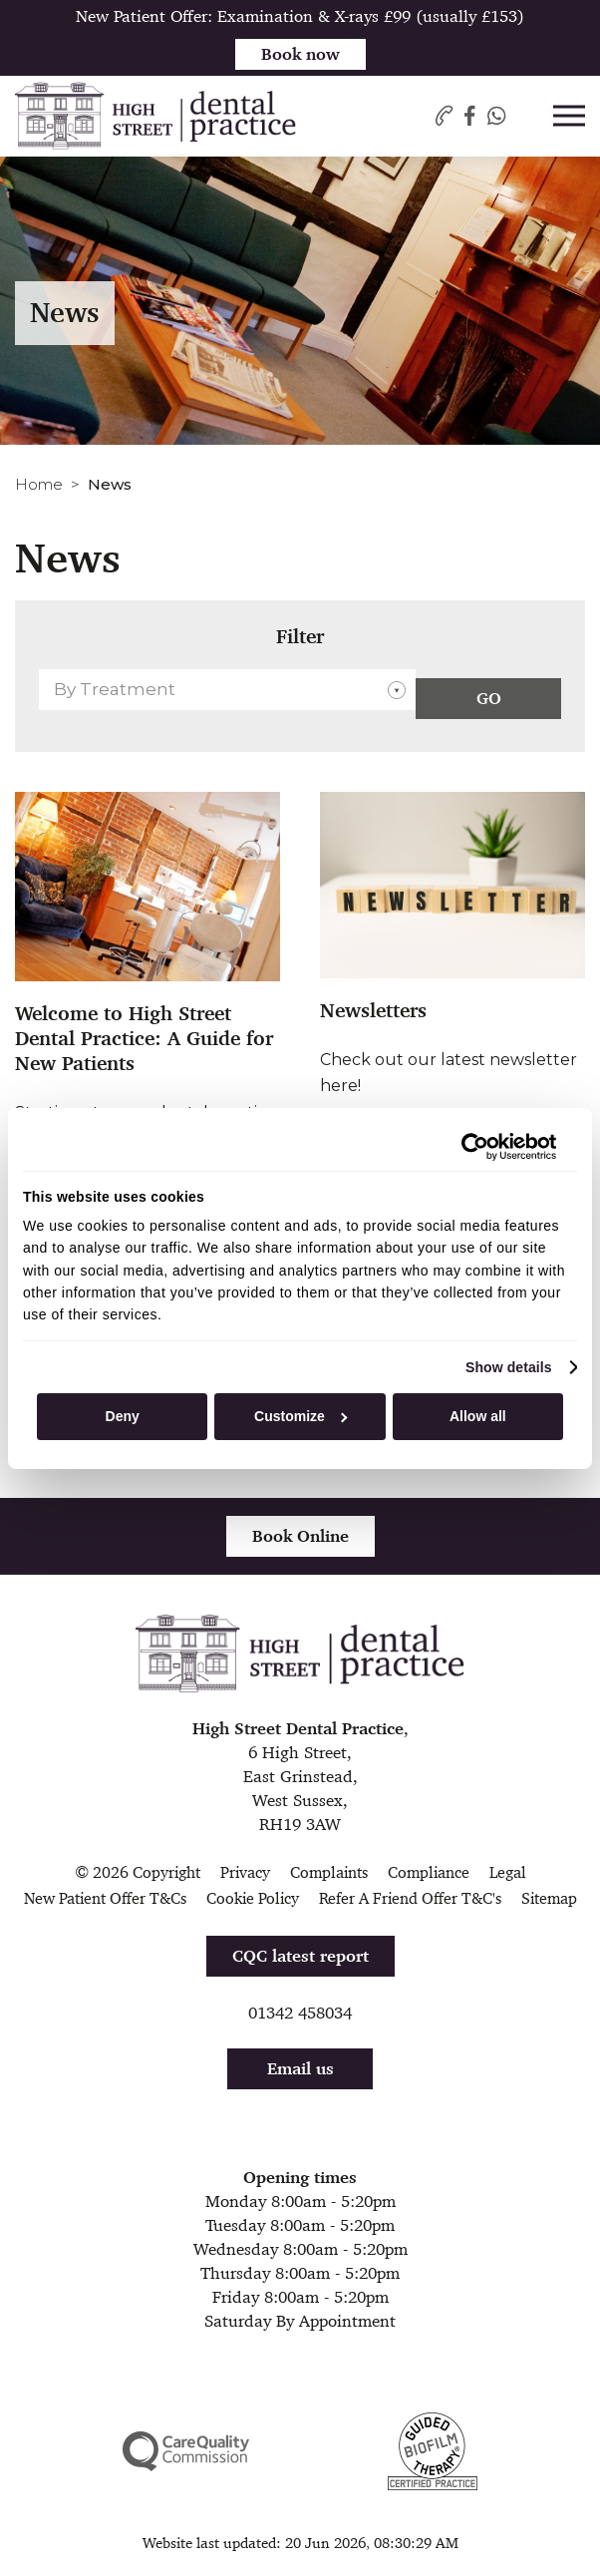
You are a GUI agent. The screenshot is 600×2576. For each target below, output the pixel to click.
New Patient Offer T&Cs (105, 1898)
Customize (300, 1416)
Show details (508, 1367)
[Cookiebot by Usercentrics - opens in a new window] (469, 1146)
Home (39, 484)
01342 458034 (300, 2013)
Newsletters (373, 1010)
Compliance (428, 1872)
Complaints (329, 1872)
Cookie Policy (252, 1898)
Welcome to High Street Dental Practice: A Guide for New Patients (144, 1038)
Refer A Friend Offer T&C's (410, 1898)
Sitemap (549, 1898)
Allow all (478, 1416)
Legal (507, 1872)
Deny (123, 1416)
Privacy (245, 1872)
